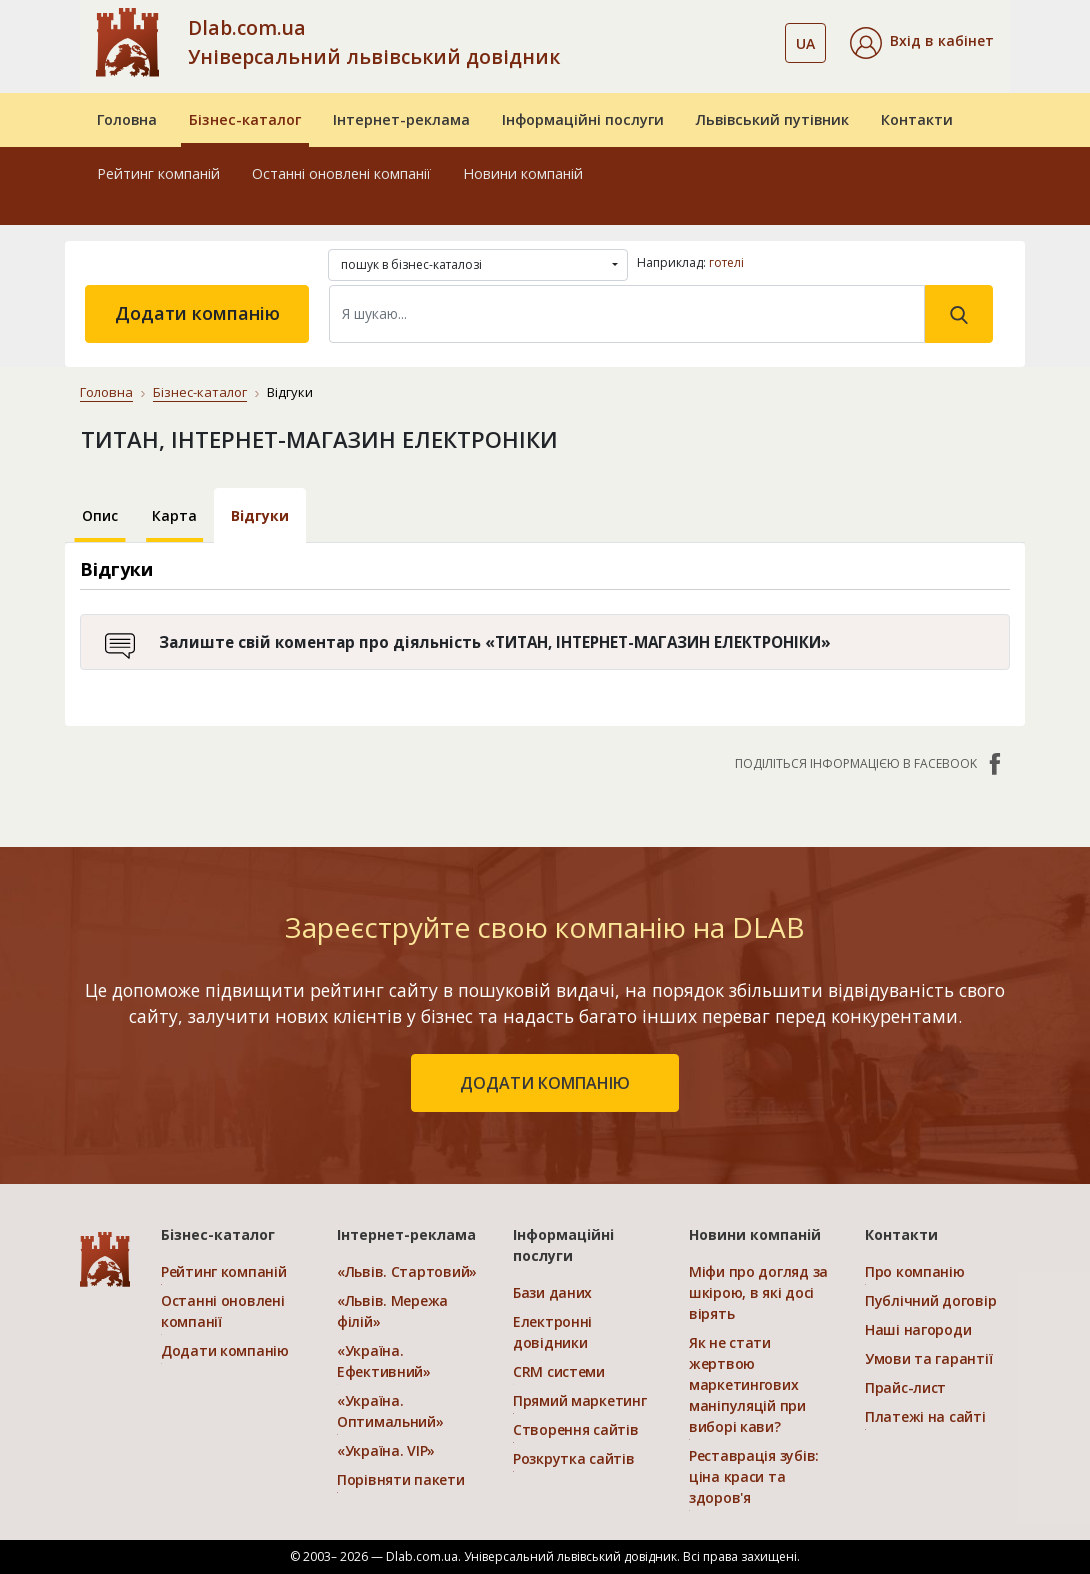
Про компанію (915, 1271)
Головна (127, 119)
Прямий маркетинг (580, 1400)
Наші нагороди (918, 1329)
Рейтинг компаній (158, 173)
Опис (100, 515)
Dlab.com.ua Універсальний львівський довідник (374, 42)
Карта (174, 515)
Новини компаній (523, 173)
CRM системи (559, 1371)
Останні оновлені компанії (341, 173)
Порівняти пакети (401, 1479)
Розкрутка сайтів (574, 1458)
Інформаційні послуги (583, 119)
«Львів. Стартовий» (407, 1271)
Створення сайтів (576, 1429)
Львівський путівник (772, 119)
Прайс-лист (905, 1387)
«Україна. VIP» (386, 1450)
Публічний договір (930, 1300)
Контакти (917, 119)
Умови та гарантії (928, 1358)
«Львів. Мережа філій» (392, 1311)
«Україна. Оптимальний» (390, 1411)
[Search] (627, 314)
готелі (726, 262)
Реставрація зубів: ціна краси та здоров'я (754, 1476)
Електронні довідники (552, 1332)
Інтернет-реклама (401, 119)
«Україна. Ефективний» (384, 1361)
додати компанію (545, 1083)
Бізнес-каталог (245, 119)
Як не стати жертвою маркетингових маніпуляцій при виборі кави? (747, 1384)
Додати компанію (197, 313)
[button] (922, 43)
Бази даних (552, 1292)
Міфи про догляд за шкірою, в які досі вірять (758, 1292)
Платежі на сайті (925, 1416)
